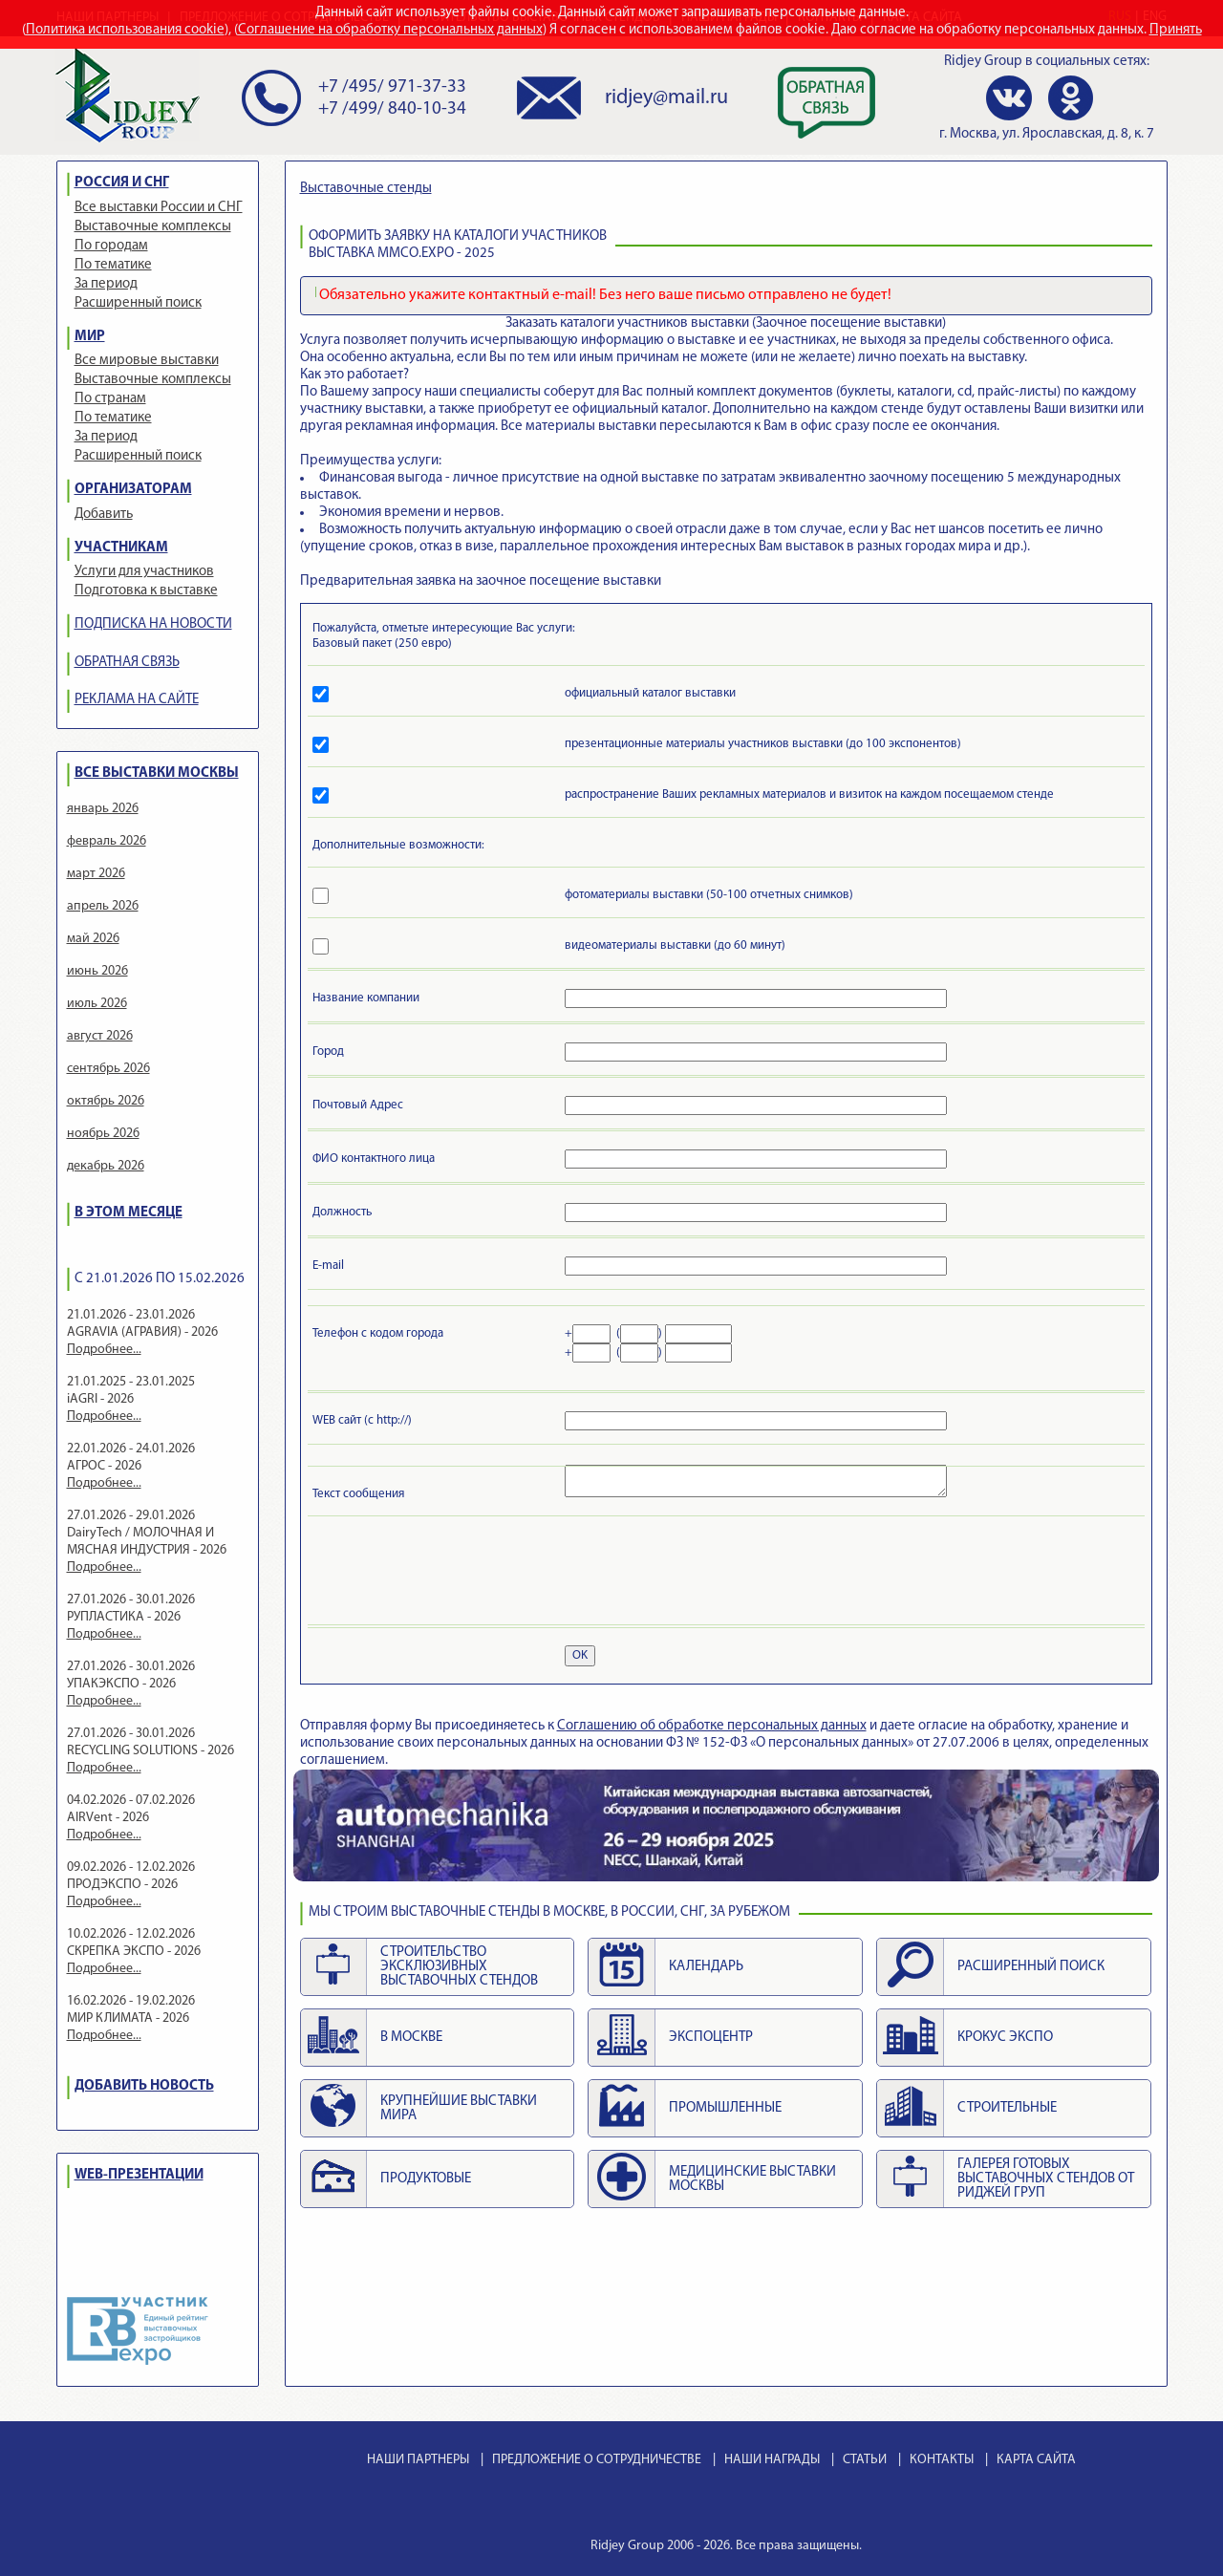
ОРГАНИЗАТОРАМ (133, 490)
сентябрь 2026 (108, 1069)
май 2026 (93, 939)
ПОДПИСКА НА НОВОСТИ (153, 624)
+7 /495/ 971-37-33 (392, 87)
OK (580, 1655)
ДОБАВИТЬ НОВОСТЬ (144, 2086)
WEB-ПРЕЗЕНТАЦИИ (139, 2175)
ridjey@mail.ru (666, 98)
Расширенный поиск (138, 303)
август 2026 (100, 1036)
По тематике (113, 265)
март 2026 (96, 874)
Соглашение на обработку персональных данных (390, 30)
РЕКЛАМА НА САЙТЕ (137, 700)
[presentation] (457, 1573)
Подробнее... (104, 1349)
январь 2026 (103, 809)
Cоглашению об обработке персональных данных (712, 1726)
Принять (1175, 30)
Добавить (104, 514)
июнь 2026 (97, 971)
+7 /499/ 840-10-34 (392, 109)
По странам (110, 399)
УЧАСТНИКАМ (121, 548)
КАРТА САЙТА (1036, 2460)
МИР (90, 337)
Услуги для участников (144, 572)
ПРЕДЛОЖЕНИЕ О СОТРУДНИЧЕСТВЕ (596, 2460)
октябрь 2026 (105, 1101)
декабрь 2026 (105, 1166)
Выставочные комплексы (153, 227)
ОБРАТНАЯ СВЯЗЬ (127, 662)
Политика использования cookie (125, 30)
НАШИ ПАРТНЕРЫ (418, 2460)
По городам (111, 246)
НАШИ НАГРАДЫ (772, 2460)
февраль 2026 (106, 841)
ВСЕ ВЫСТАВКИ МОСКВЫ (157, 773)
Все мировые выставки (147, 361)
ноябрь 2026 (103, 1134)
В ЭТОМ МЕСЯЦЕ (128, 1213)
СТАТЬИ (865, 2460)
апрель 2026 (103, 906)
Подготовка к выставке (146, 591)
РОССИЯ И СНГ (122, 183)
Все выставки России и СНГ (159, 208)
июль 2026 (97, 1004)
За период (106, 284)
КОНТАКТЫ (942, 2460)
